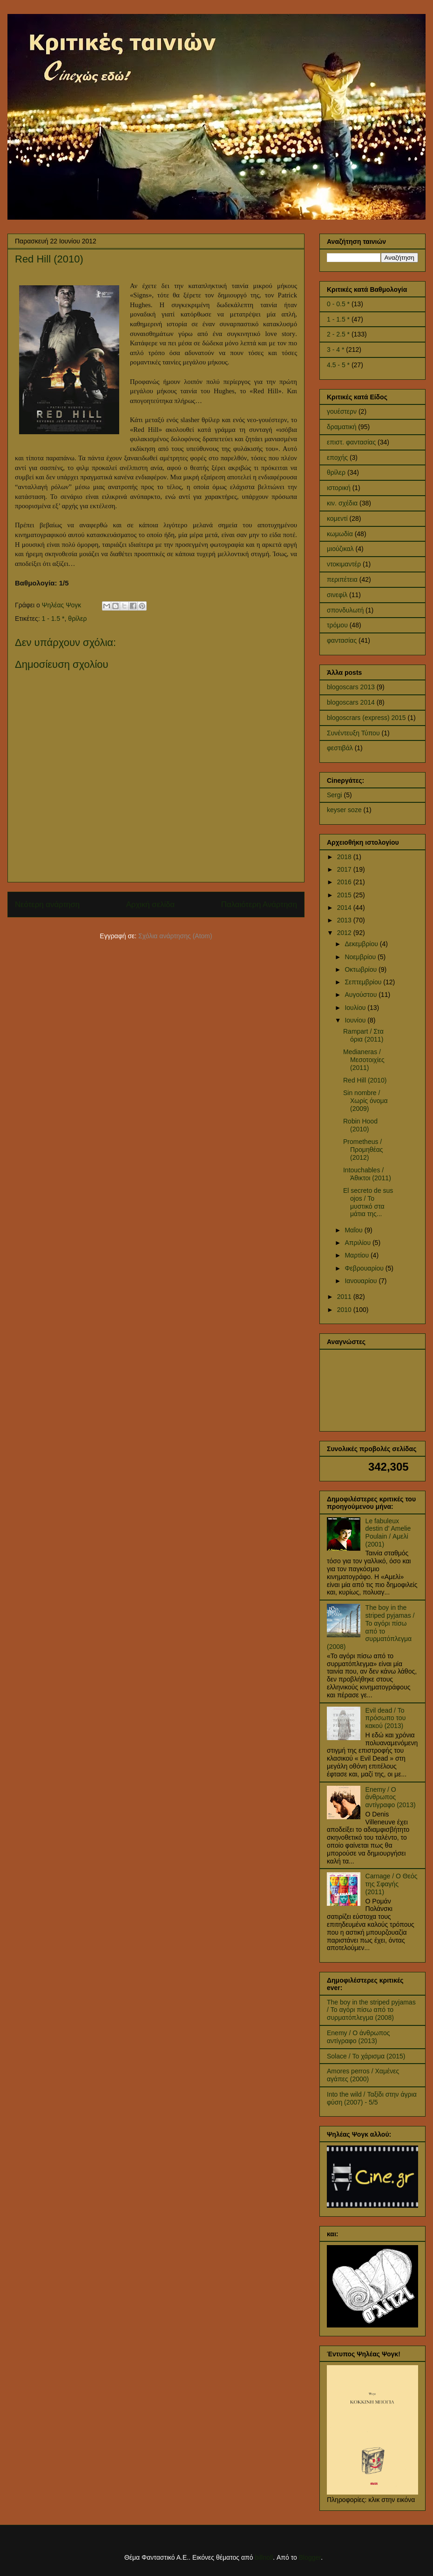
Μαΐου (354, 1230)
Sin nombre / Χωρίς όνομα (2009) (365, 1100)
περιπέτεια (342, 579)
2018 (345, 857)
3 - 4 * (335, 349)
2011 (345, 1296)
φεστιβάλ (340, 748)
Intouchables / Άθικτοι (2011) (367, 1174)
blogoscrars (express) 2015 (366, 717)
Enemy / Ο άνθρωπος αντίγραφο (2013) (390, 1797)
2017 (345, 869)
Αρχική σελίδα (150, 904)
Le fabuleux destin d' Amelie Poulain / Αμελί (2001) (388, 1532)
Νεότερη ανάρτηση (47, 904)
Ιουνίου (356, 1020)
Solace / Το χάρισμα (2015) (366, 2056)
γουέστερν (342, 411)
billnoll (264, 2557)
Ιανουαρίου (362, 1281)
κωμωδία (340, 534)
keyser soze (344, 810)
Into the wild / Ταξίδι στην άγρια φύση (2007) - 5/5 (372, 2098)
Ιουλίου (356, 1007)
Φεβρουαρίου (365, 1268)
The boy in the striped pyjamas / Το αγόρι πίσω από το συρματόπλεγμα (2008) (370, 1627)
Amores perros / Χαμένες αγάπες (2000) (363, 2075)
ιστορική (339, 487)
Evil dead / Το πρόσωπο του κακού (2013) (385, 1718)
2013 (345, 920)
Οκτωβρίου (362, 969)
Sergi (334, 795)
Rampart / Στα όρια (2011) (363, 1035)
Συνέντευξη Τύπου (353, 733)
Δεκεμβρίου (362, 944)
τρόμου (337, 625)
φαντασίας (342, 640)
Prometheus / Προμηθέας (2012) (363, 1149)
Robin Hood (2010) (360, 1125)
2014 (345, 907)
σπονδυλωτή (345, 610)
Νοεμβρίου (361, 957)
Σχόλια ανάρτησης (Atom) (175, 936)
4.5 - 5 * (338, 365)
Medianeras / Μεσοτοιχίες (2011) (364, 1059)
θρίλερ (77, 618)
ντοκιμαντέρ (344, 564)
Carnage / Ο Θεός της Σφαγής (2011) (391, 1884)
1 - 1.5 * (53, 618)
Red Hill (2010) (364, 1080)
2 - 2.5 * (338, 334)
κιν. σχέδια (342, 503)
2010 (345, 1309)
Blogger (310, 2557)
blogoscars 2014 (351, 702)
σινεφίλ (337, 595)
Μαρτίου (358, 1255)
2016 (345, 882)
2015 (345, 895)
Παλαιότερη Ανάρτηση (259, 904)
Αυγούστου (362, 994)
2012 (345, 932)
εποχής (337, 457)
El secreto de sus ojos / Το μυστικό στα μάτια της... (368, 1202)
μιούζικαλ (340, 548)
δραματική (341, 426)
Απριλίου (358, 1242)
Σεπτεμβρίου (364, 982)
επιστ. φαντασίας (351, 442)
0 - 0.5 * (338, 304)
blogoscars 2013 (351, 687)
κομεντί (337, 518)
